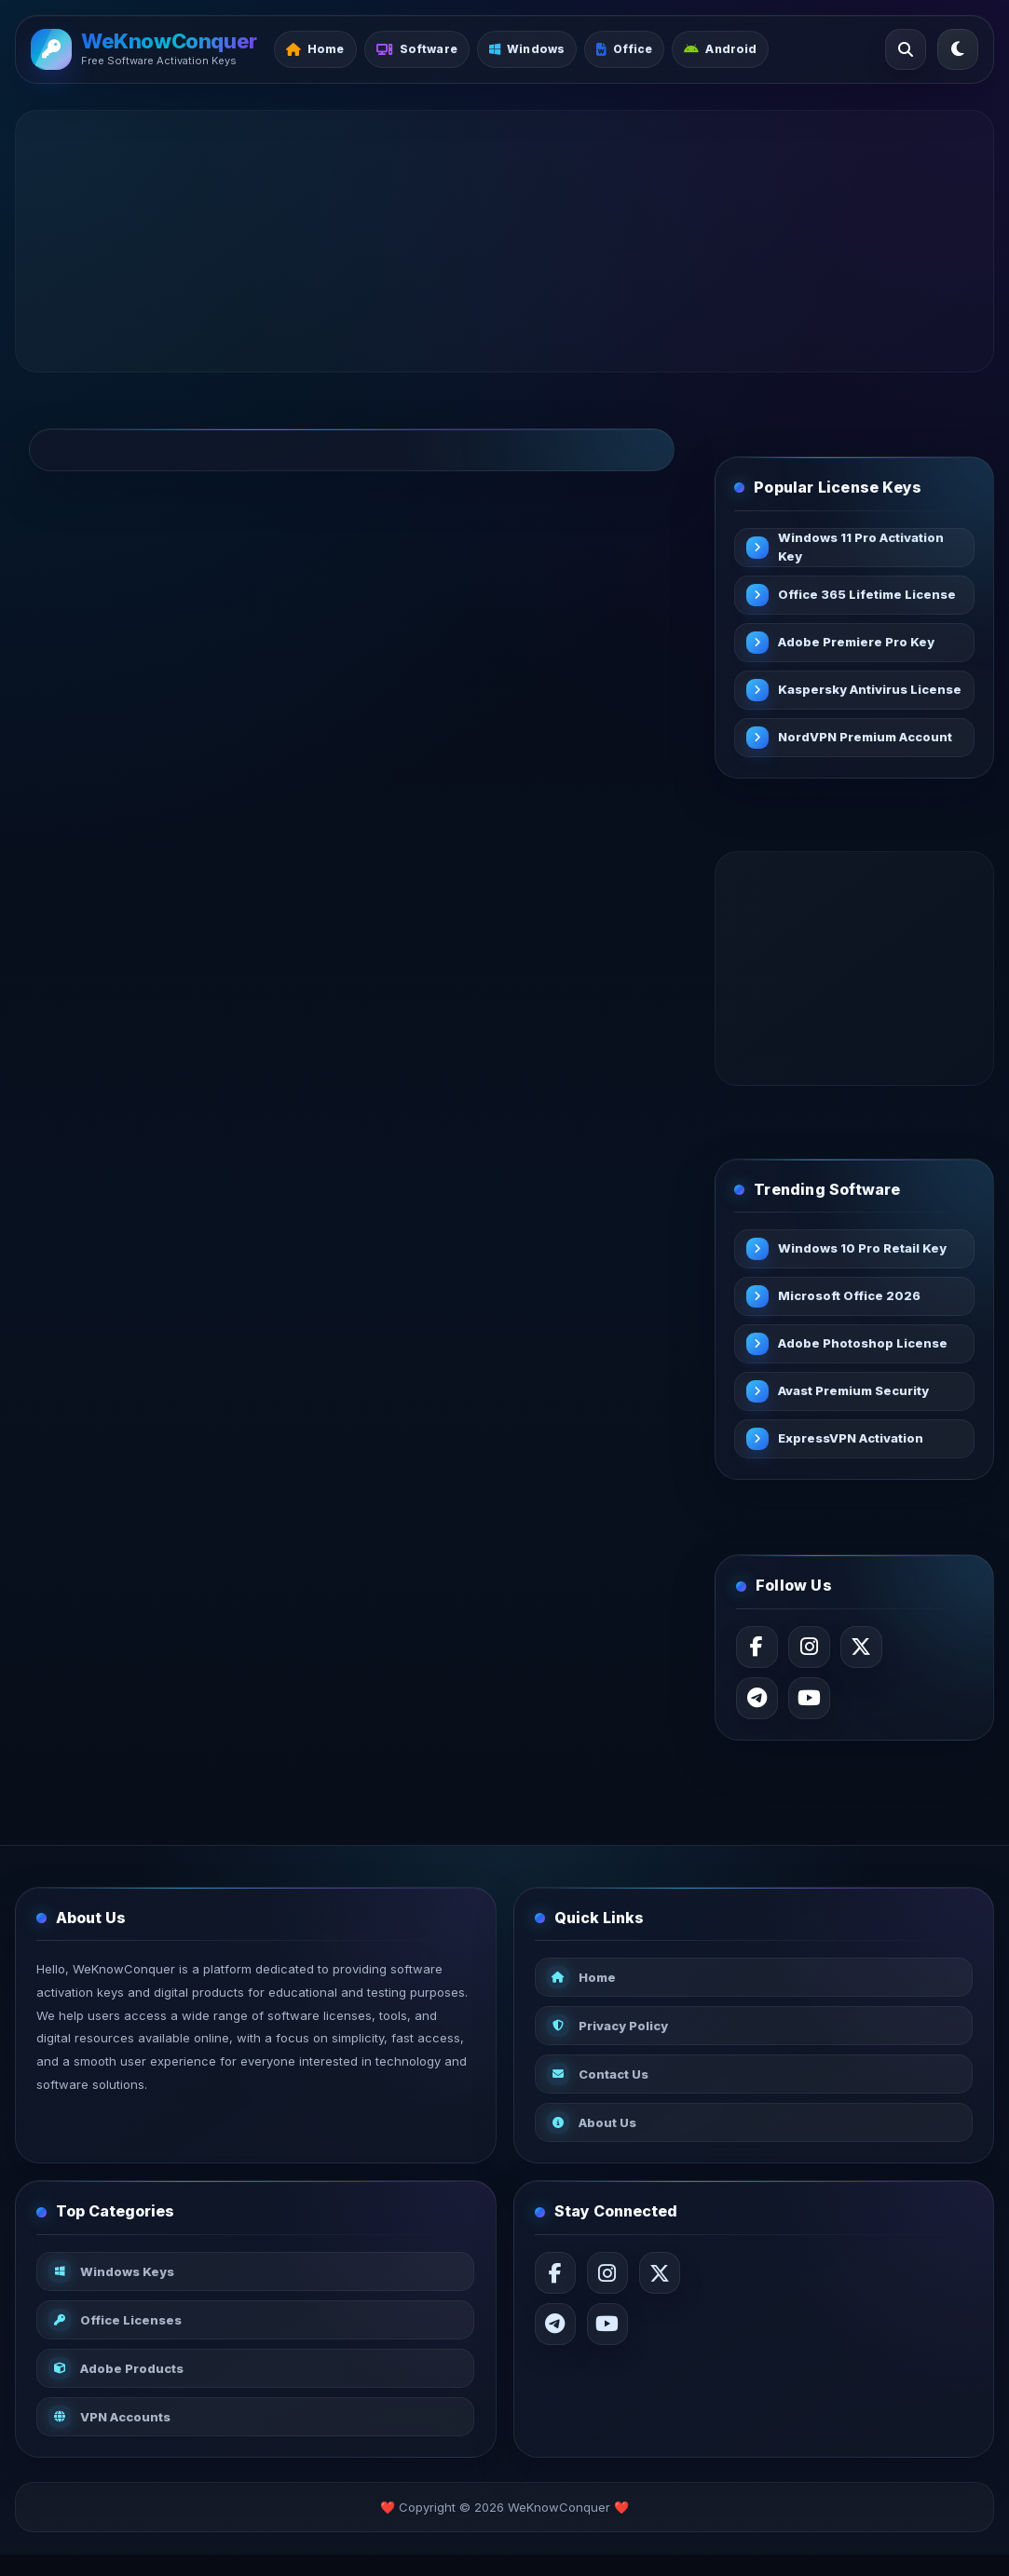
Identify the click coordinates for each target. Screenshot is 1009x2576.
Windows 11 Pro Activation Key (865, 548)
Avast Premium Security (857, 1396)
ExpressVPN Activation (854, 1443)
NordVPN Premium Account (869, 738)
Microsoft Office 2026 (853, 1301)
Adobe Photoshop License (866, 1348)
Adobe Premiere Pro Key (860, 643)
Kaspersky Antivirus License (846, 691)
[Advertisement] (504, 241)
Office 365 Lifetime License (844, 596)
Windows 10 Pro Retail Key (866, 1253)
